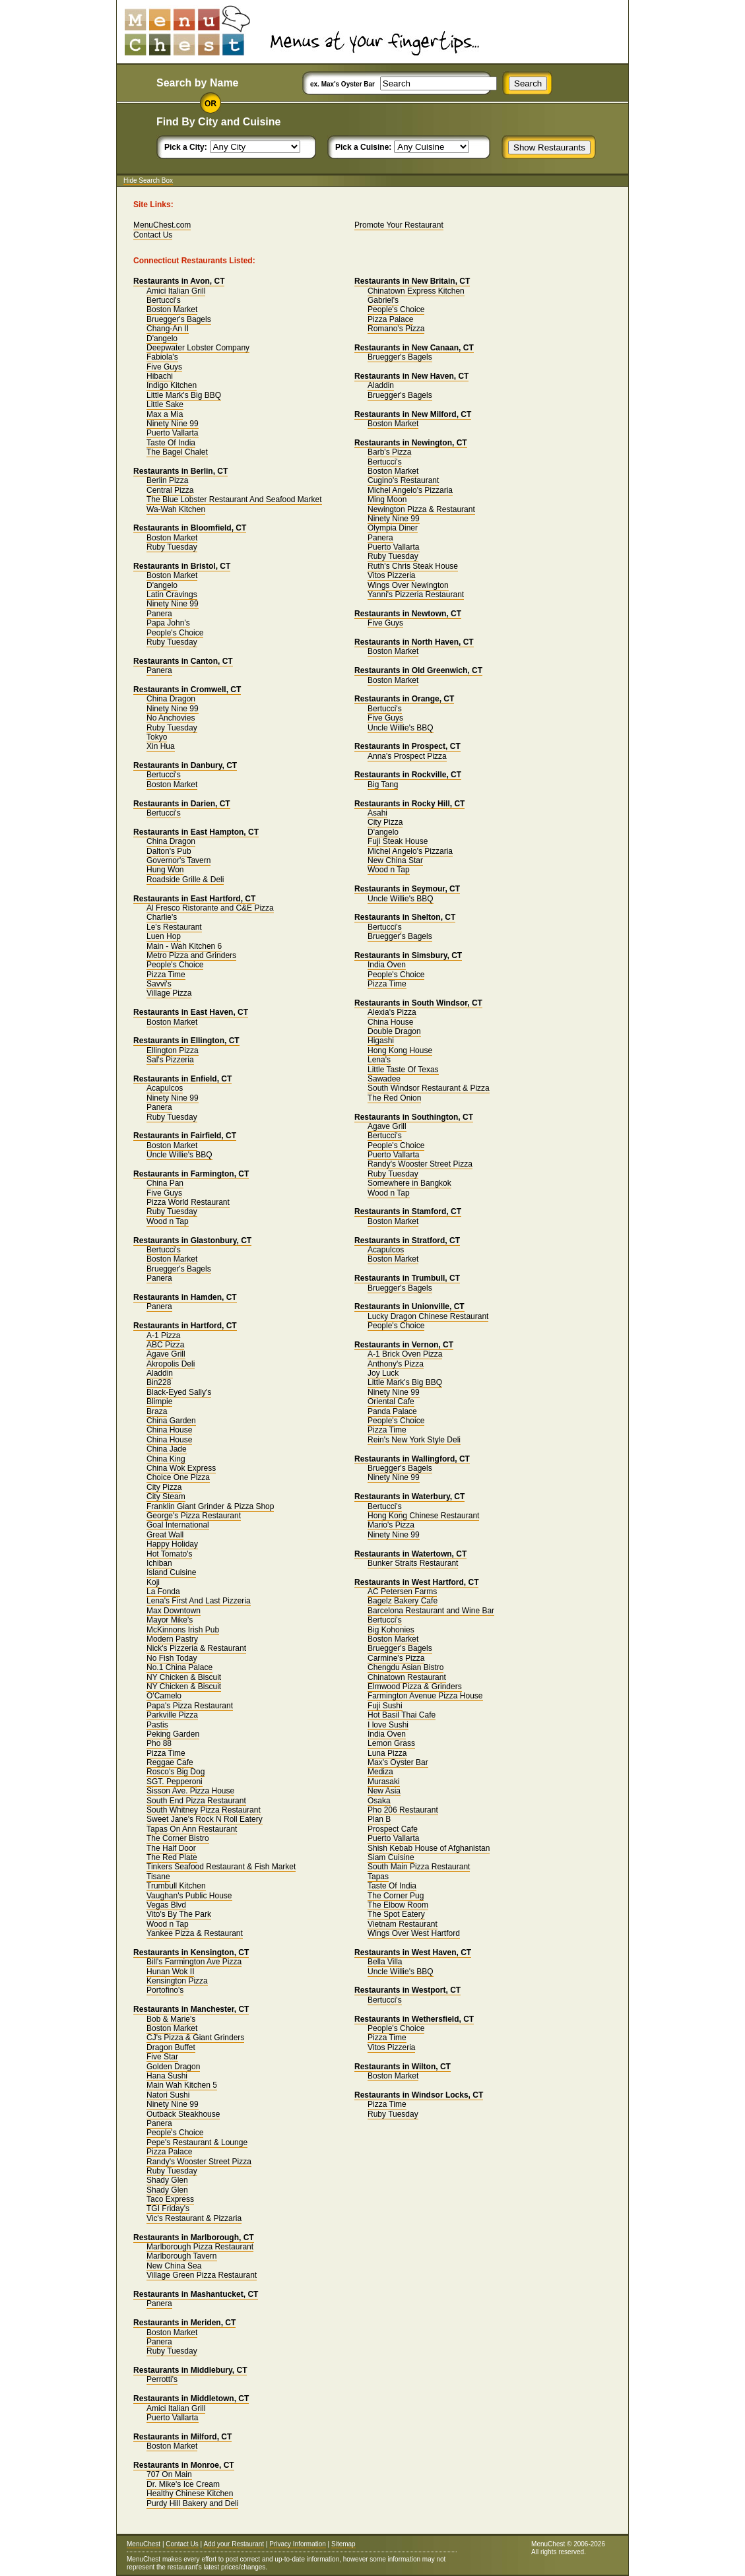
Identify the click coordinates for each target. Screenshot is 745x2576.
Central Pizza (169, 490)
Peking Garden (172, 1734)
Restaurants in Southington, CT (413, 1117)
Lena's (379, 1059)
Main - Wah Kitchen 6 (184, 946)
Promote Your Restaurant (398, 225)
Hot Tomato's (169, 1554)
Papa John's (168, 623)
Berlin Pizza (167, 480)
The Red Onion (394, 1098)
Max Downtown (173, 1610)
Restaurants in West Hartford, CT (416, 1582)
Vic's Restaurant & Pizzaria (194, 2218)
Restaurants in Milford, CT (182, 2436)
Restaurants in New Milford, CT (412, 414)
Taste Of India (170, 442)
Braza (156, 1411)
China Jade (166, 1449)
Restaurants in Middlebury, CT (190, 2370)
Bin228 (158, 1382)
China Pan (164, 1183)
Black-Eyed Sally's (178, 1392)
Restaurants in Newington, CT (410, 442)
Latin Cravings (171, 594)
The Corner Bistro (177, 1838)
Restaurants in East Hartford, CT (194, 898)
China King (165, 1459)
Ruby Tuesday (171, 547)
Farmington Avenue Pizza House (425, 1695)
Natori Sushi (167, 2095)
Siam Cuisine (391, 1857)
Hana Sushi (166, 2075)
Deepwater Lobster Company (197, 347)
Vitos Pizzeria (391, 575)
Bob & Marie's (170, 2019)
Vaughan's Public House (189, 1895)
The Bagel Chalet (177, 452)
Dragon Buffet (170, 2047)
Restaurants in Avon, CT (178, 281)
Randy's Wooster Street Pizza (198, 2161)
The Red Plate (171, 1857)
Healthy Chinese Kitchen (189, 2493)
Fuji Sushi (385, 1705)
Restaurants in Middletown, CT (191, 2398)
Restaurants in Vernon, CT (403, 1344)
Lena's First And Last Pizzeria (198, 1600)
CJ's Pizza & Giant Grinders (195, 2037)
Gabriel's (383, 300)
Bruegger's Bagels (178, 319)
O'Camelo (163, 1695)
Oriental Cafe (391, 1401)
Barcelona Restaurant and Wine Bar (431, 1610)
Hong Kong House (400, 1050)
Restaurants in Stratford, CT (407, 1240)
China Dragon (170, 698)
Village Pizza (168, 993)
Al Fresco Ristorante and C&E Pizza (210, 908)
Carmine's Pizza (396, 1658)
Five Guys (164, 366)
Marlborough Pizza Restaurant (199, 2246)
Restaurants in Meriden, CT (184, 2322)
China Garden (171, 1420)
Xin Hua (160, 746)
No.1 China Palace (179, 1667)
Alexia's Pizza (392, 1012)
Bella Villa (385, 1961)
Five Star (162, 2056)
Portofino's (164, 1990)
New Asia (384, 1790)
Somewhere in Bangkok (409, 1183)
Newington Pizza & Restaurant (421, 509)
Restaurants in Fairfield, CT (184, 1135)
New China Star (395, 860)
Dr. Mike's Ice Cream (183, 2484)
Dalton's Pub (168, 851)
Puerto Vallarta (172, 432)
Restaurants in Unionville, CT (409, 1306)
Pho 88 (159, 1743)
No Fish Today (171, 1658)
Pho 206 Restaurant (403, 1810)
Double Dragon (394, 1031)
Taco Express (170, 2199)
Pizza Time (165, 974)
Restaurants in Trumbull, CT (407, 1278)
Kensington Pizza (177, 1980)
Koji (153, 1582)
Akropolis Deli (170, 1363)
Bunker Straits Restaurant (413, 1563)
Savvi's (159, 983)
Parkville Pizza (172, 1715)
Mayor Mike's (169, 1620)
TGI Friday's (167, 2208)
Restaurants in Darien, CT (181, 803)
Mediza (380, 1771)
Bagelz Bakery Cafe (402, 1600)
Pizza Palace (169, 2151)
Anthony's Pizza (396, 1363)
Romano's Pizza (396, 328)
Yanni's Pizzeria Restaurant (416, 594)
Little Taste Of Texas (403, 1069)
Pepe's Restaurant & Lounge (196, 2142)
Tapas (378, 1876)
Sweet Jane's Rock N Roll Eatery (204, 1819)
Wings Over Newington (408, 585)
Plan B (379, 1819)
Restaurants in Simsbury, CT (408, 955)
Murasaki (384, 1781)
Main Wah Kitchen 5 (181, 2085)
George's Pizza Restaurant (193, 1515)
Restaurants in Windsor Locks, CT (418, 2095)
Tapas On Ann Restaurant (191, 1829)
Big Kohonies (391, 1629)
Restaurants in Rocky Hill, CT (409, 803)
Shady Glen (167, 2180)
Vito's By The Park (178, 1914)
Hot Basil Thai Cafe (402, 1715)
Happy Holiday (172, 1544)
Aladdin (159, 1373)
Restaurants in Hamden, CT (185, 1297)
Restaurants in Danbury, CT (185, 765)
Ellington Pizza (172, 1050)
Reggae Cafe (169, 1762)
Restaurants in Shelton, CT (404, 917)
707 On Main (169, 2474)
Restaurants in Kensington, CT (191, 1952)
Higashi (381, 1040)
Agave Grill (165, 1354)
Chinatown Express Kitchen (416, 291)
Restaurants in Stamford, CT (407, 1211)
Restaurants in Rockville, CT (407, 774)
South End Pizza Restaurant (196, 1800)
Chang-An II (167, 328)
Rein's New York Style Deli (414, 1439)
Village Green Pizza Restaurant (201, 2275)
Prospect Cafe (393, 1829)
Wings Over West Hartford (414, 1933)
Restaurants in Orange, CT (404, 698)
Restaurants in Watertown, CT (410, 1554)
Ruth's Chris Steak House (413, 566)
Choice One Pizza (178, 1477)
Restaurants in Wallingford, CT (412, 1459)
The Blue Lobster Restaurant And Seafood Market (234, 499)
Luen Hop (163, 936)
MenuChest (143, 2544)
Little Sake (164, 404)
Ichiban (159, 1563)
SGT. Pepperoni (174, 1781)
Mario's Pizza (391, 1525)
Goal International (177, 1525)
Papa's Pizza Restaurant (189, 1705)
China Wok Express (181, 1468)
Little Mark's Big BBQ (183, 395)
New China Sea (173, 2265)
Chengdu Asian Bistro (405, 1667)
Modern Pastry (172, 1639)
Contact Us (152, 235)
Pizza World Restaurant (188, 1202)
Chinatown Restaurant (407, 1677)
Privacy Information (297, 2544)
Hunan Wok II (170, 1971)
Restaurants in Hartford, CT (185, 1325)
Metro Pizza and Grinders (191, 955)
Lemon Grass (391, 1743)
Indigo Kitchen (171, 385)
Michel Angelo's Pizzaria (410, 490)
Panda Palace (392, 1411)
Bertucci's (163, 300)
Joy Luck (383, 1373)
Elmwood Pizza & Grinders (415, 1686)
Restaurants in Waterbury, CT (409, 1496)
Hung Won (164, 869)
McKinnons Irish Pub (182, 1629)
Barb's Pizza (389, 452)
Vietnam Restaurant (402, 1924)
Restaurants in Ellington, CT (186, 1040)
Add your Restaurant (233, 2544)
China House (169, 1429)
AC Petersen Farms (402, 1591)
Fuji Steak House (398, 841)
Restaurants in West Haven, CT (412, 1952)
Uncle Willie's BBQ (179, 1154)
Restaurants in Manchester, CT (191, 2009)
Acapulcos (164, 1088)
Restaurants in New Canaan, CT (414, 347)
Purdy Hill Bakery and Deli (192, 2503)
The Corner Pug (396, 1895)
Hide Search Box (148, 180)
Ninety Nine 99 (172, 423)
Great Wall (164, 1534)
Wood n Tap (167, 1221)
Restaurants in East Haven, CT (190, 1012)
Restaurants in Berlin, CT (180, 471)
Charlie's (161, 917)
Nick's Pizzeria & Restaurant (196, 1648)
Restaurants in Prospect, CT (407, 746)
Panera (159, 613)
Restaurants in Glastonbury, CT (192, 1240)
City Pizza (163, 1487)
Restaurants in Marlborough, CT (193, 2237)
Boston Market (171, 309)
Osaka (379, 1800)
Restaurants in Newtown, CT (407, 613)
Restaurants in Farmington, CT (191, 1173)
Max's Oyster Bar (398, 1762)
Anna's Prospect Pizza (407, 756)
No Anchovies (170, 718)
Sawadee (384, 1078)
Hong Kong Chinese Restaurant (423, 1515)
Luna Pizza (387, 1753)
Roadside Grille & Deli (185, 879)
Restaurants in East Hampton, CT (196, 832)
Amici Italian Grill (175, 291)
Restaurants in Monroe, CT (183, 2465)
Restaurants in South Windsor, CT (418, 1003)
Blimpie (159, 1401)
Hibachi (159, 376)
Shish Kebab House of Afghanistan (429, 1848)
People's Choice (174, 632)
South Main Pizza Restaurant (419, 1866)
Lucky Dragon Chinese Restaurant (428, 1316)
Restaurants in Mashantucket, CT (195, 2294)
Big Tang (383, 784)
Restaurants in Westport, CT (407, 1990)
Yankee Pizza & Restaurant (194, 1933)
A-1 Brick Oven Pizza (405, 1354)
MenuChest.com (162, 225)
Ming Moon (387, 499)
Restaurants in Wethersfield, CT (414, 2019)
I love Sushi (388, 1724)
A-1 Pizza (163, 1335)
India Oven (387, 964)
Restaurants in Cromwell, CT (187, 689)
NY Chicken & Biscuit (183, 1677)
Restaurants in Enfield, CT (182, 1078)
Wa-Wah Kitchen (175, 509)
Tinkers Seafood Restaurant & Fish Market (221, 1866)
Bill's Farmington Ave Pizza (194, 1961)
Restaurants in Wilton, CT (402, 2066)
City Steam (165, 1496)
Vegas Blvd (166, 1905)
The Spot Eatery (396, 1914)
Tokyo (156, 737)
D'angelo (162, 338)
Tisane (158, 1876)
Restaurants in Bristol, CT (181, 566)
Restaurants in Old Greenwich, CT (418, 670)
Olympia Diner (393, 527)
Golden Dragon (173, 2066)
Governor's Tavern (178, 860)
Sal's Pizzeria (170, 1059)
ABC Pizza (165, 1344)
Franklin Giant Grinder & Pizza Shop (210, 1506)
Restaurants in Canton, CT (183, 661)
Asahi (377, 813)
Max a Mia (164, 414)
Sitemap (343, 2544)
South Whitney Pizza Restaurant (203, 1810)
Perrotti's (162, 2379)
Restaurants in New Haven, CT (411, 376)
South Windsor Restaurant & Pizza (429, 1088)
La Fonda (163, 1591)
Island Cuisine (171, 1572)
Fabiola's (162, 357)
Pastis (157, 1724)
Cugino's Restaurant (403, 480)
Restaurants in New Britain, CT (412, 281)
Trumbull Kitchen (176, 1885)
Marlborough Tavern (181, 2256)
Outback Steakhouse (183, 2114)
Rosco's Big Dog (175, 1771)
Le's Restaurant (174, 927)
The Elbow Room (398, 1905)
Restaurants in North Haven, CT (414, 642)
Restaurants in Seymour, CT (407, 888)
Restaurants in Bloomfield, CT (189, 527)
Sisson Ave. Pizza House (190, 1790)
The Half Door (171, 1848)
